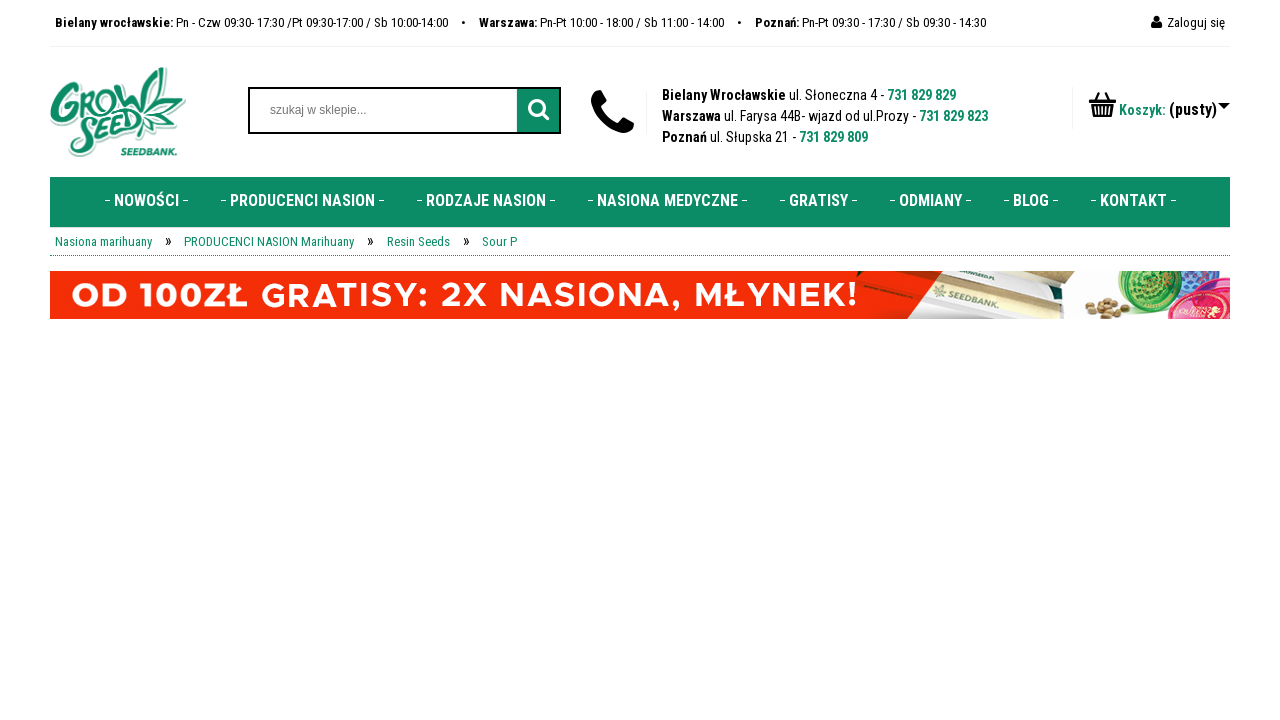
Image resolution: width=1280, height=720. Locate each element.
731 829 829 (921, 95)
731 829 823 (953, 116)
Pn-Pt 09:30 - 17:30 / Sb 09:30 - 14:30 (870, 22)
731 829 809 (833, 137)
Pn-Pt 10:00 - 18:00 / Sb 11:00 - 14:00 (601, 22)
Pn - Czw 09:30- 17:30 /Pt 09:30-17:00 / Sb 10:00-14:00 (251, 22)
